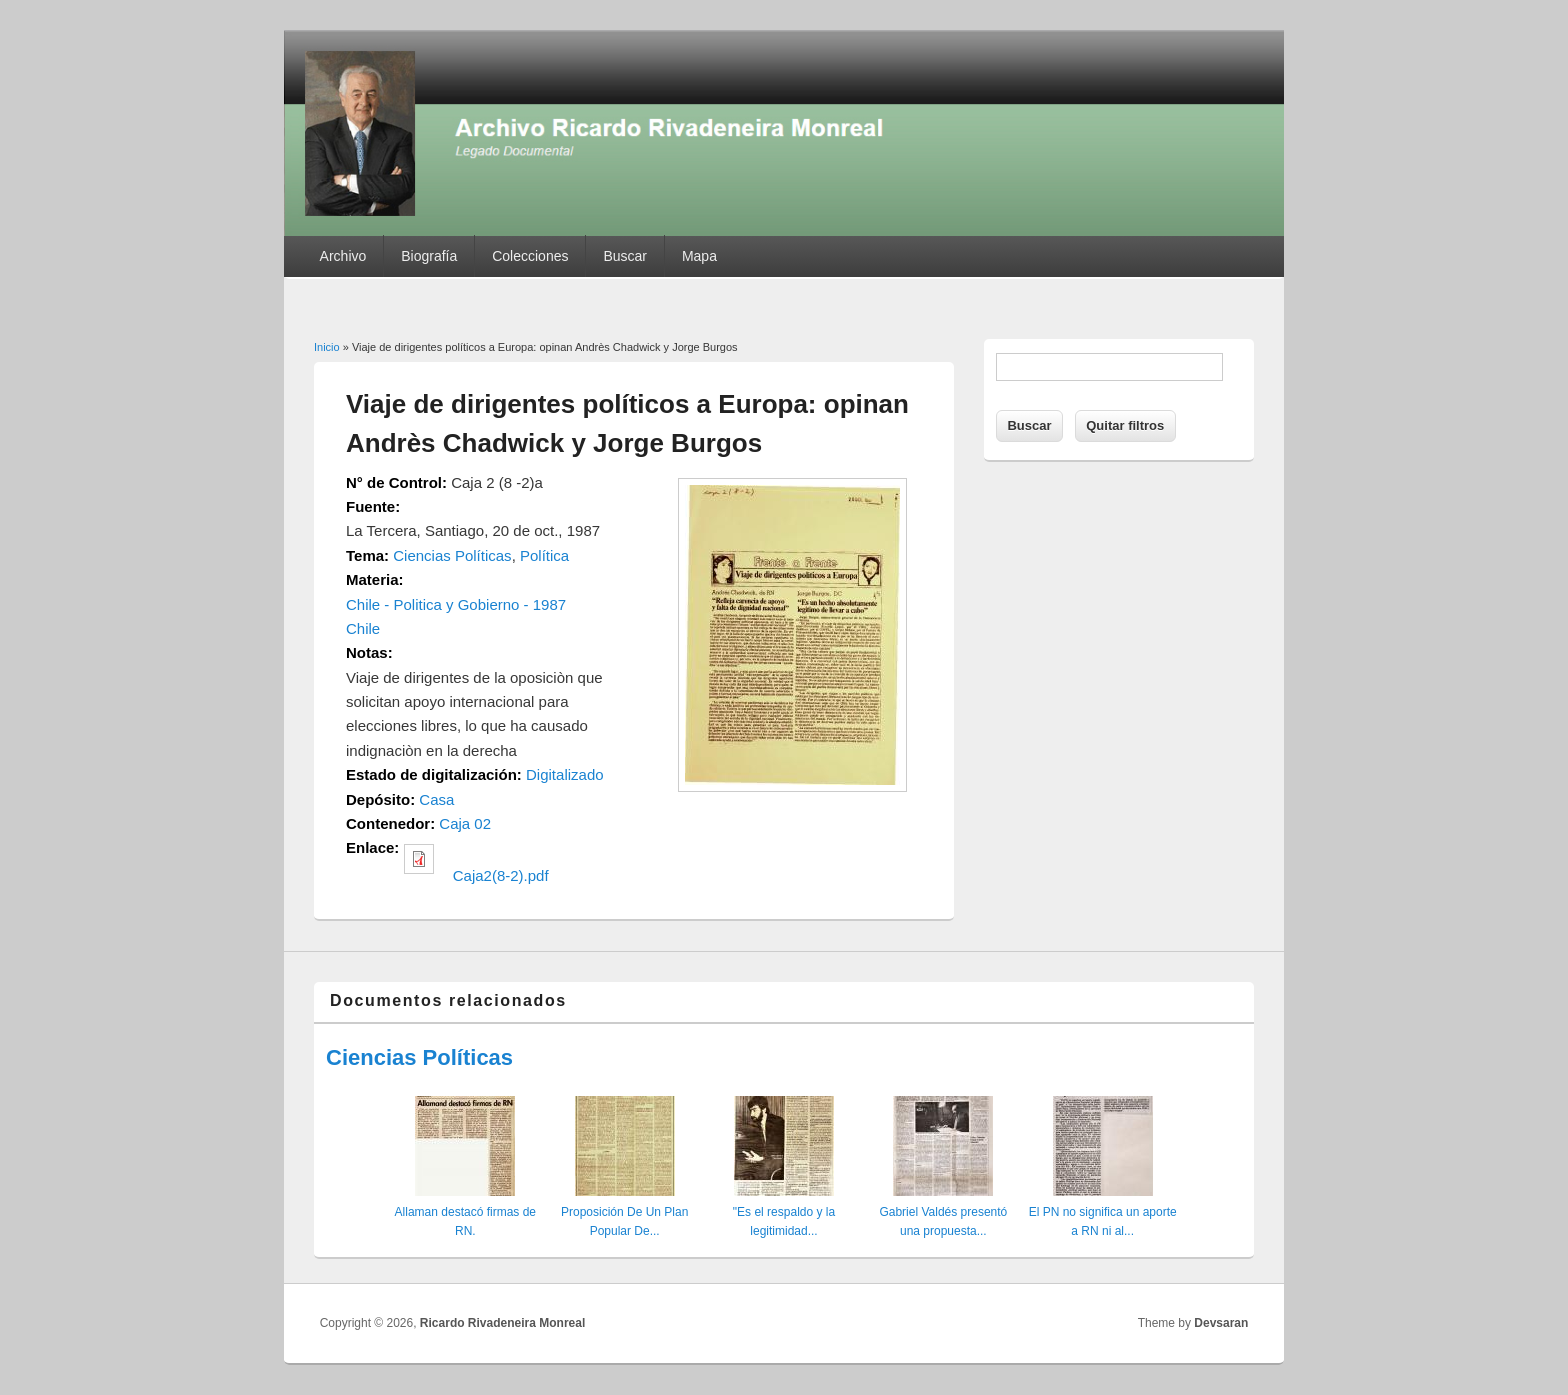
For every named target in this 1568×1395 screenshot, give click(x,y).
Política (544, 555)
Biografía (429, 256)
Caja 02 (465, 823)
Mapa (699, 256)
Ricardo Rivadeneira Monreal (502, 1323)
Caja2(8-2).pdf (501, 875)
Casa (436, 799)
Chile (363, 628)
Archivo (343, 256)
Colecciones (530, 256)
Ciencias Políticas (452, 555)
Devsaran (1221, 1323)
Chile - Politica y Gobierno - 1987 (456, 604)
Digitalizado (565, 774)
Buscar (625, 256)
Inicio (327, 347)
